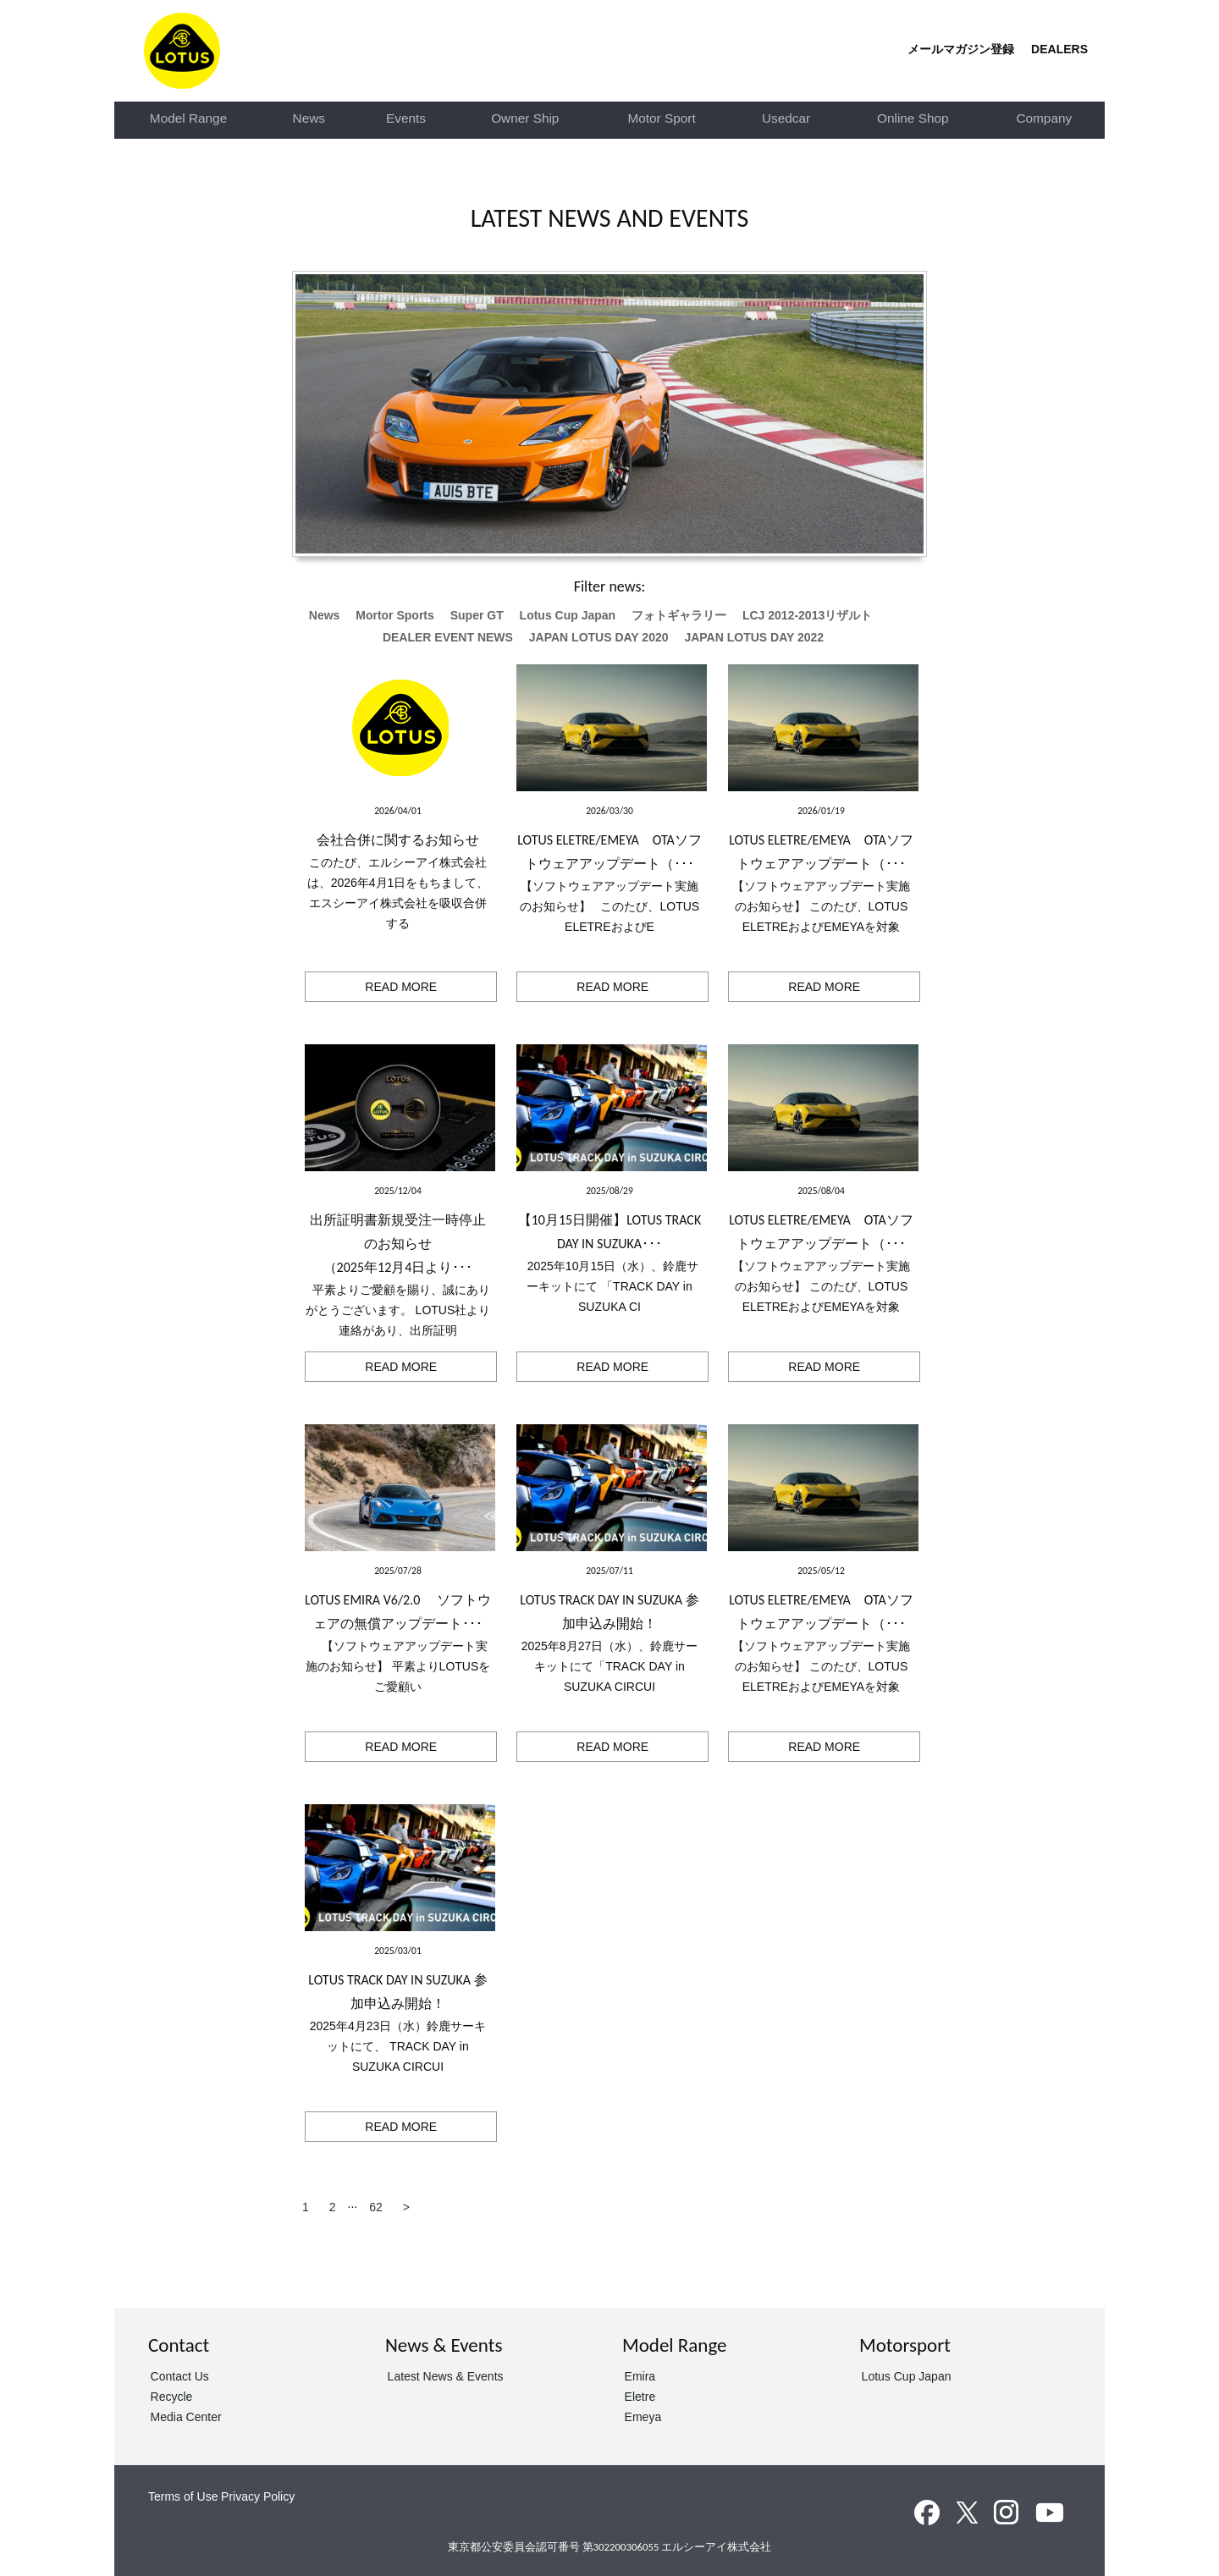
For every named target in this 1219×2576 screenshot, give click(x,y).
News (309, 118)
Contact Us (180, 2376)
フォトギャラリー (679, 615)
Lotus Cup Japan (568, 615)
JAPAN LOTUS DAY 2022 (754, 637)
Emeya (643, 2417)
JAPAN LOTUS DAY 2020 (599, 637)
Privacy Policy (258, 2496)
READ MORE (401, 987)
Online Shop (913, 118)
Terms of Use (183, 2496)
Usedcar (786, 118)
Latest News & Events (446, 2376)
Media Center (186, 2417)
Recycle (172, 2396)
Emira (640, 2376)
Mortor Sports (395, 615)
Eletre (640, 2396)
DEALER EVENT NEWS (448, 637)
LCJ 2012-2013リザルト (807, 615)
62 (376, 2207)
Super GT (477, 615)
